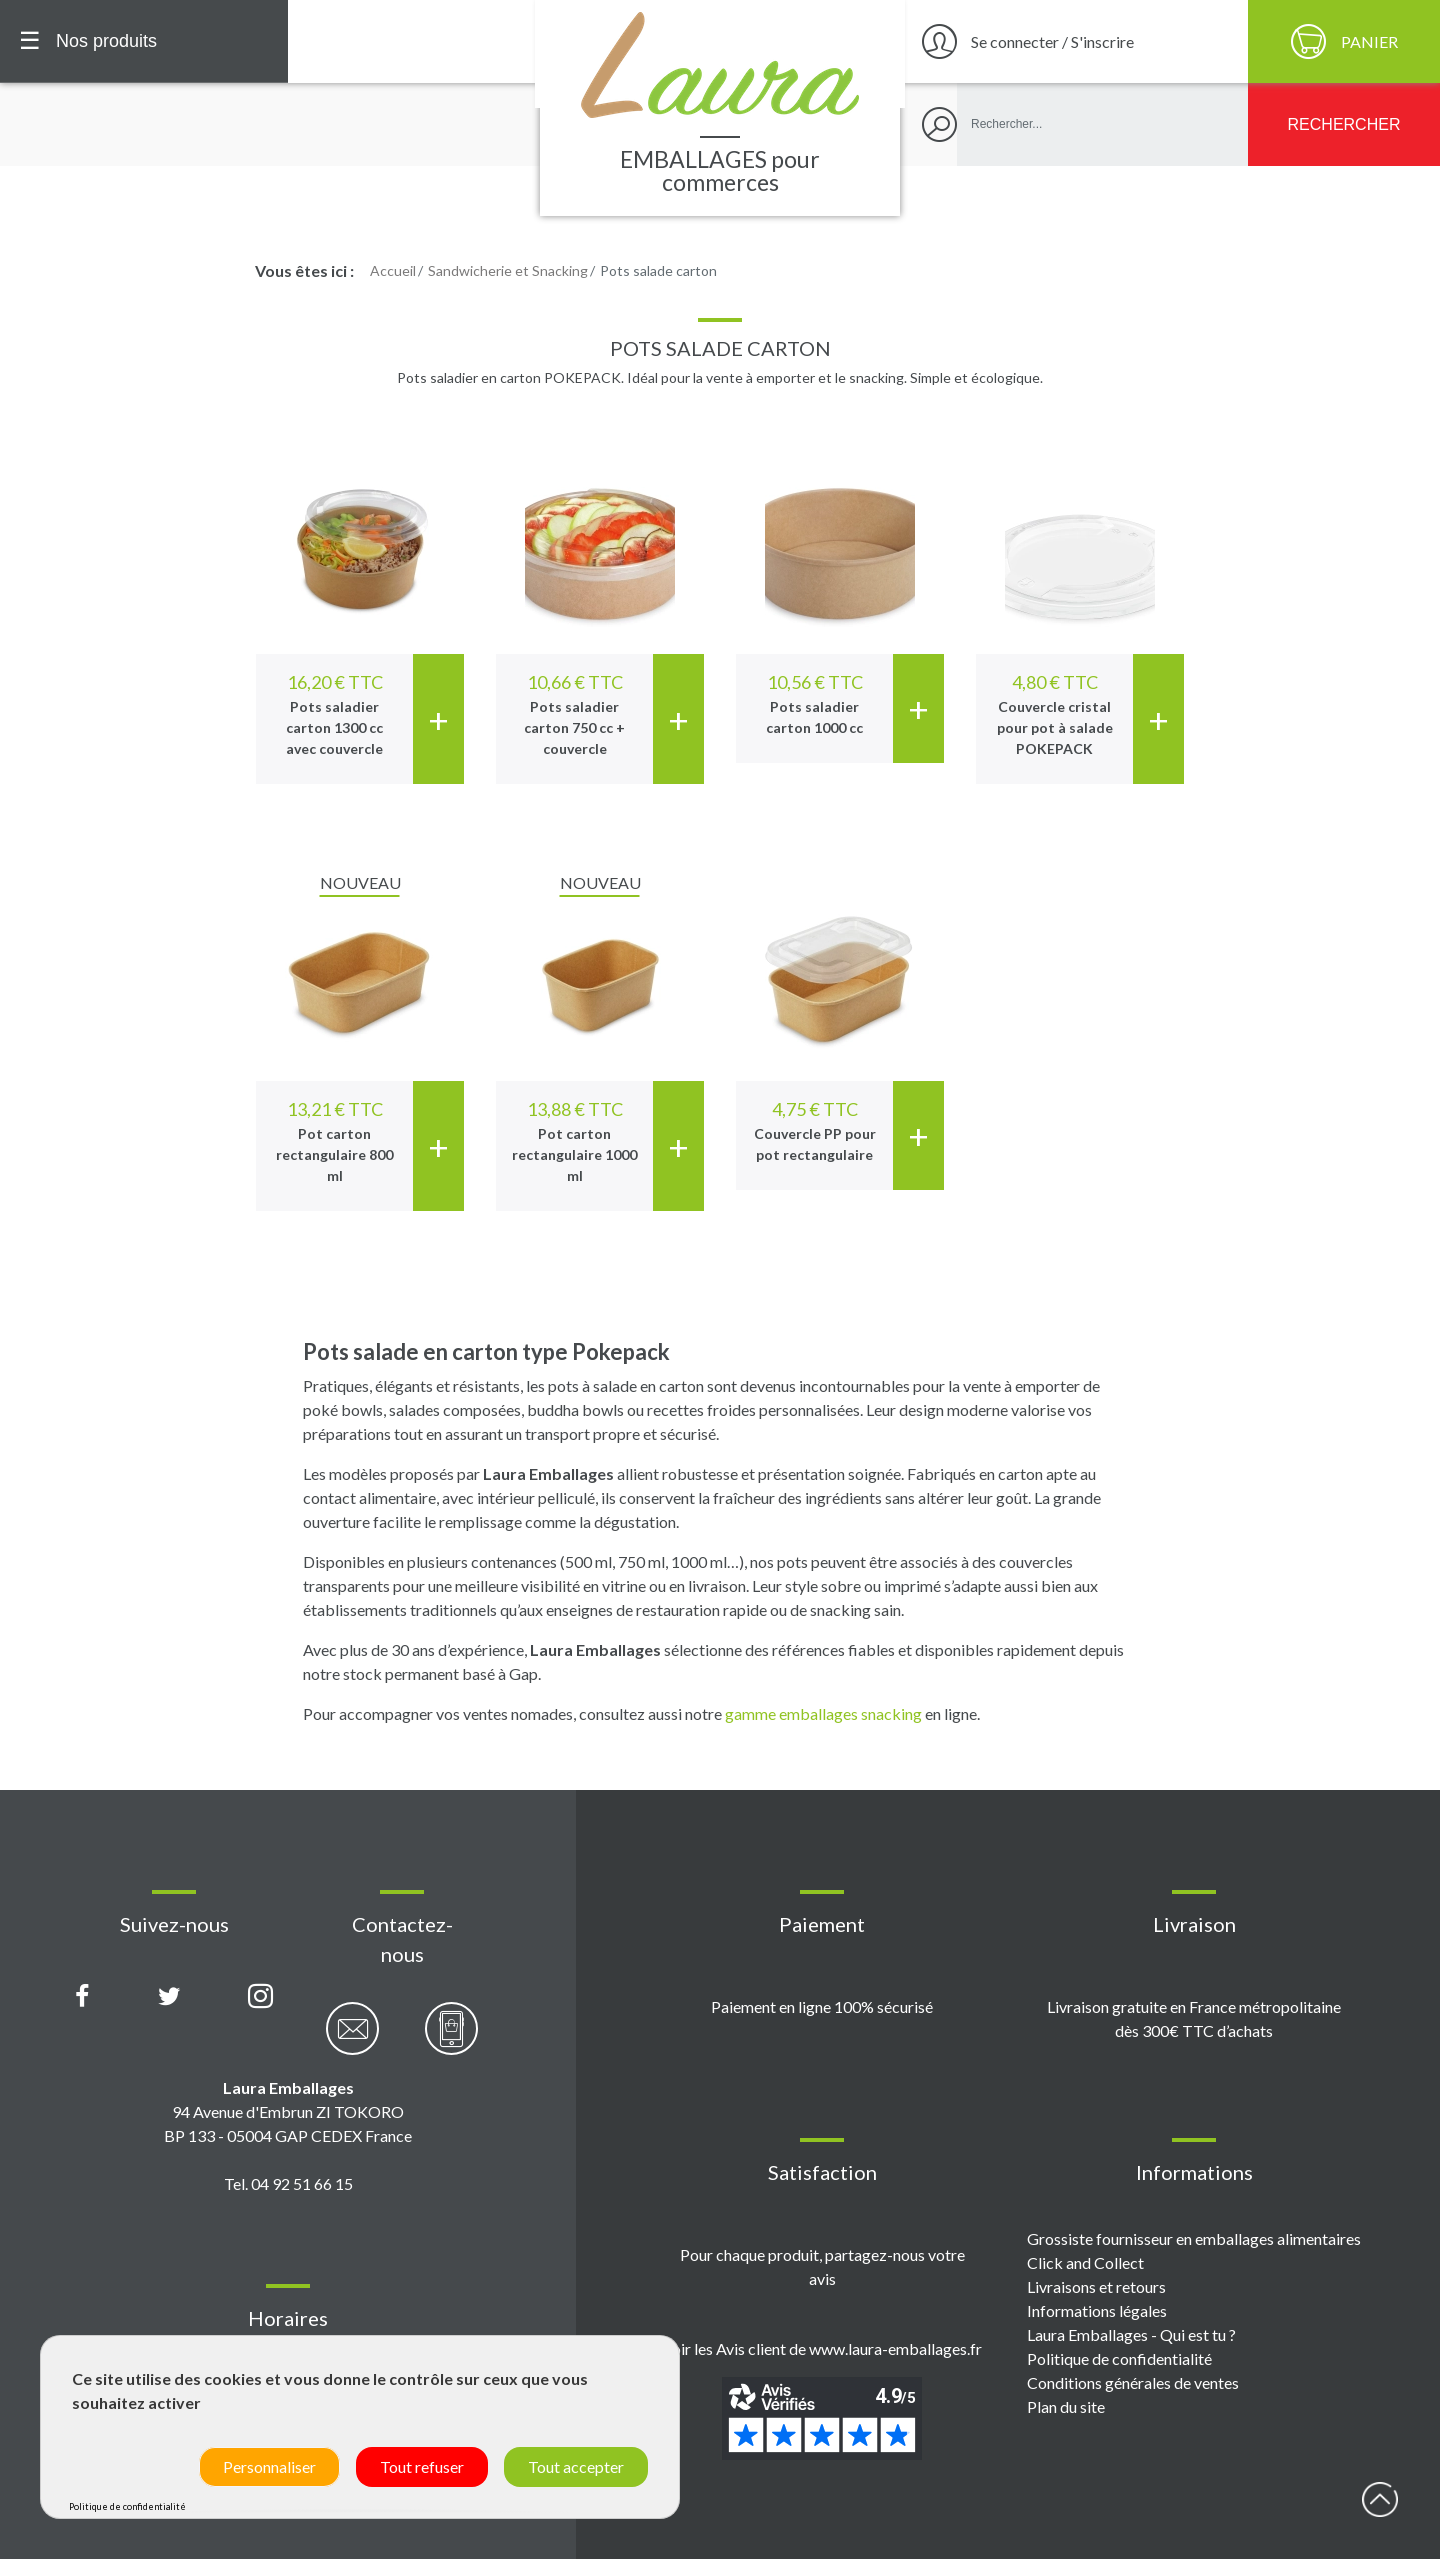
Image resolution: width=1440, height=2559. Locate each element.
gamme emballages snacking (823, 1713)
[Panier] (1344, 41)
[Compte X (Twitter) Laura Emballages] (169, 1997)
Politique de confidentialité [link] (127, 2506)
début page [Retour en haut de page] (1380, 2499)
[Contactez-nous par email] (352, 2039)
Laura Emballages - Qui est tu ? (1131, 2334)
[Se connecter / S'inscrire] (1074, 41)
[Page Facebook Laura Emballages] (82, 1997)
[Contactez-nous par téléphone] (451, 2039)
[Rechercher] (1344, 124)
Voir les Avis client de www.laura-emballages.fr (822, 2348)
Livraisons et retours (1096, 2286)
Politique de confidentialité (1119, 2358)
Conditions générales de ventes (1133, 2382)
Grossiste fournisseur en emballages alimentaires (1194, 2238)
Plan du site (1066, 2406)
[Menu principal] (144, 41)
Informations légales (1097, 2310)
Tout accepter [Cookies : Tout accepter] (576, 2466)
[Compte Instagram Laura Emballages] (260, 1997)
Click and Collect (1085, 2262)
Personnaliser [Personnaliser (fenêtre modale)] (269, 2466)
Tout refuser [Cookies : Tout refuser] (422, 2466)
